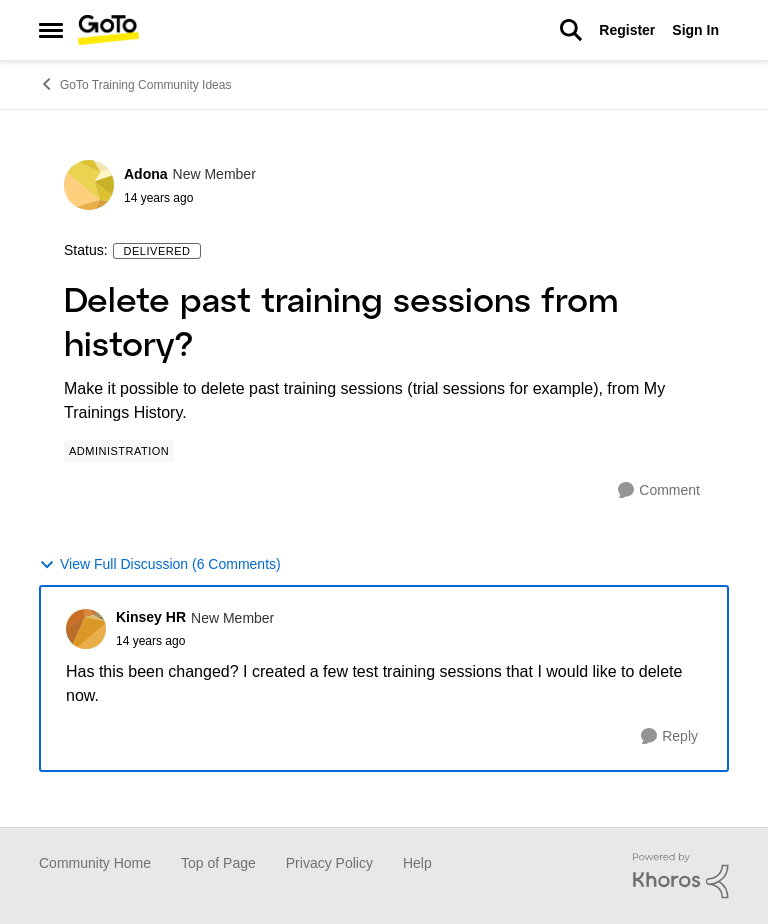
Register (627, 30)
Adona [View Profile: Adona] (146, 174)
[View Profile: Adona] (89, 185)
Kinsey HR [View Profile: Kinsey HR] (151, 617)
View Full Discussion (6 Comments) (160, 564)
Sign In (695, 30)
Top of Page (218, 863)
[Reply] (669, 736)
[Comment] (659, 490)
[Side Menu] (51, 30)
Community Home (95, 863)
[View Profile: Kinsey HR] (86, 629)
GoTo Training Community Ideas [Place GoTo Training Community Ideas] (135, 84)
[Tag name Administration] (119, 451)
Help (417, 863)
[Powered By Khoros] (681, 876)
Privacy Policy (329, 863)
